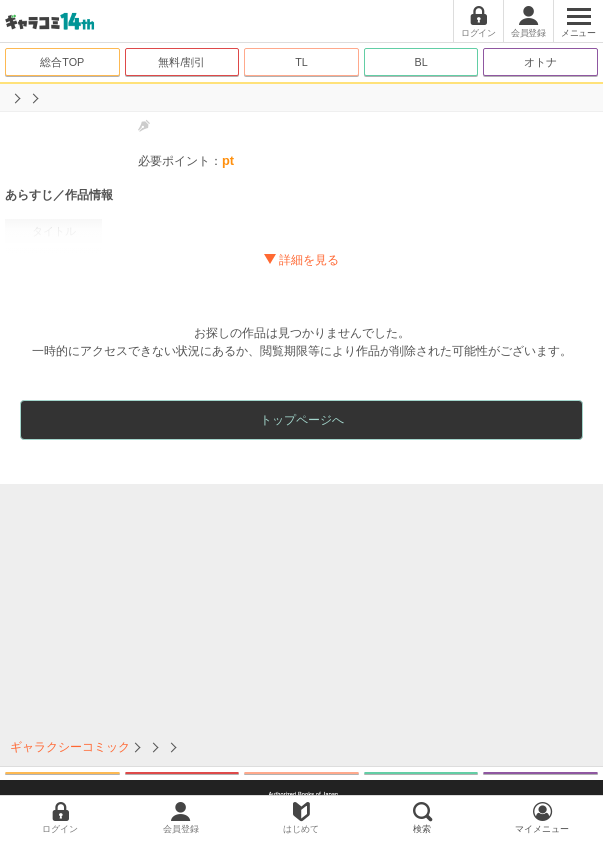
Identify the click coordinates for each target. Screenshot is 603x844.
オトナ (540, 62)
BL (420, 62)
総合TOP (62, 62)
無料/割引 (181, 62)
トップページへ (302, 420)
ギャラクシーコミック (70, 747)
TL (301, 62)
